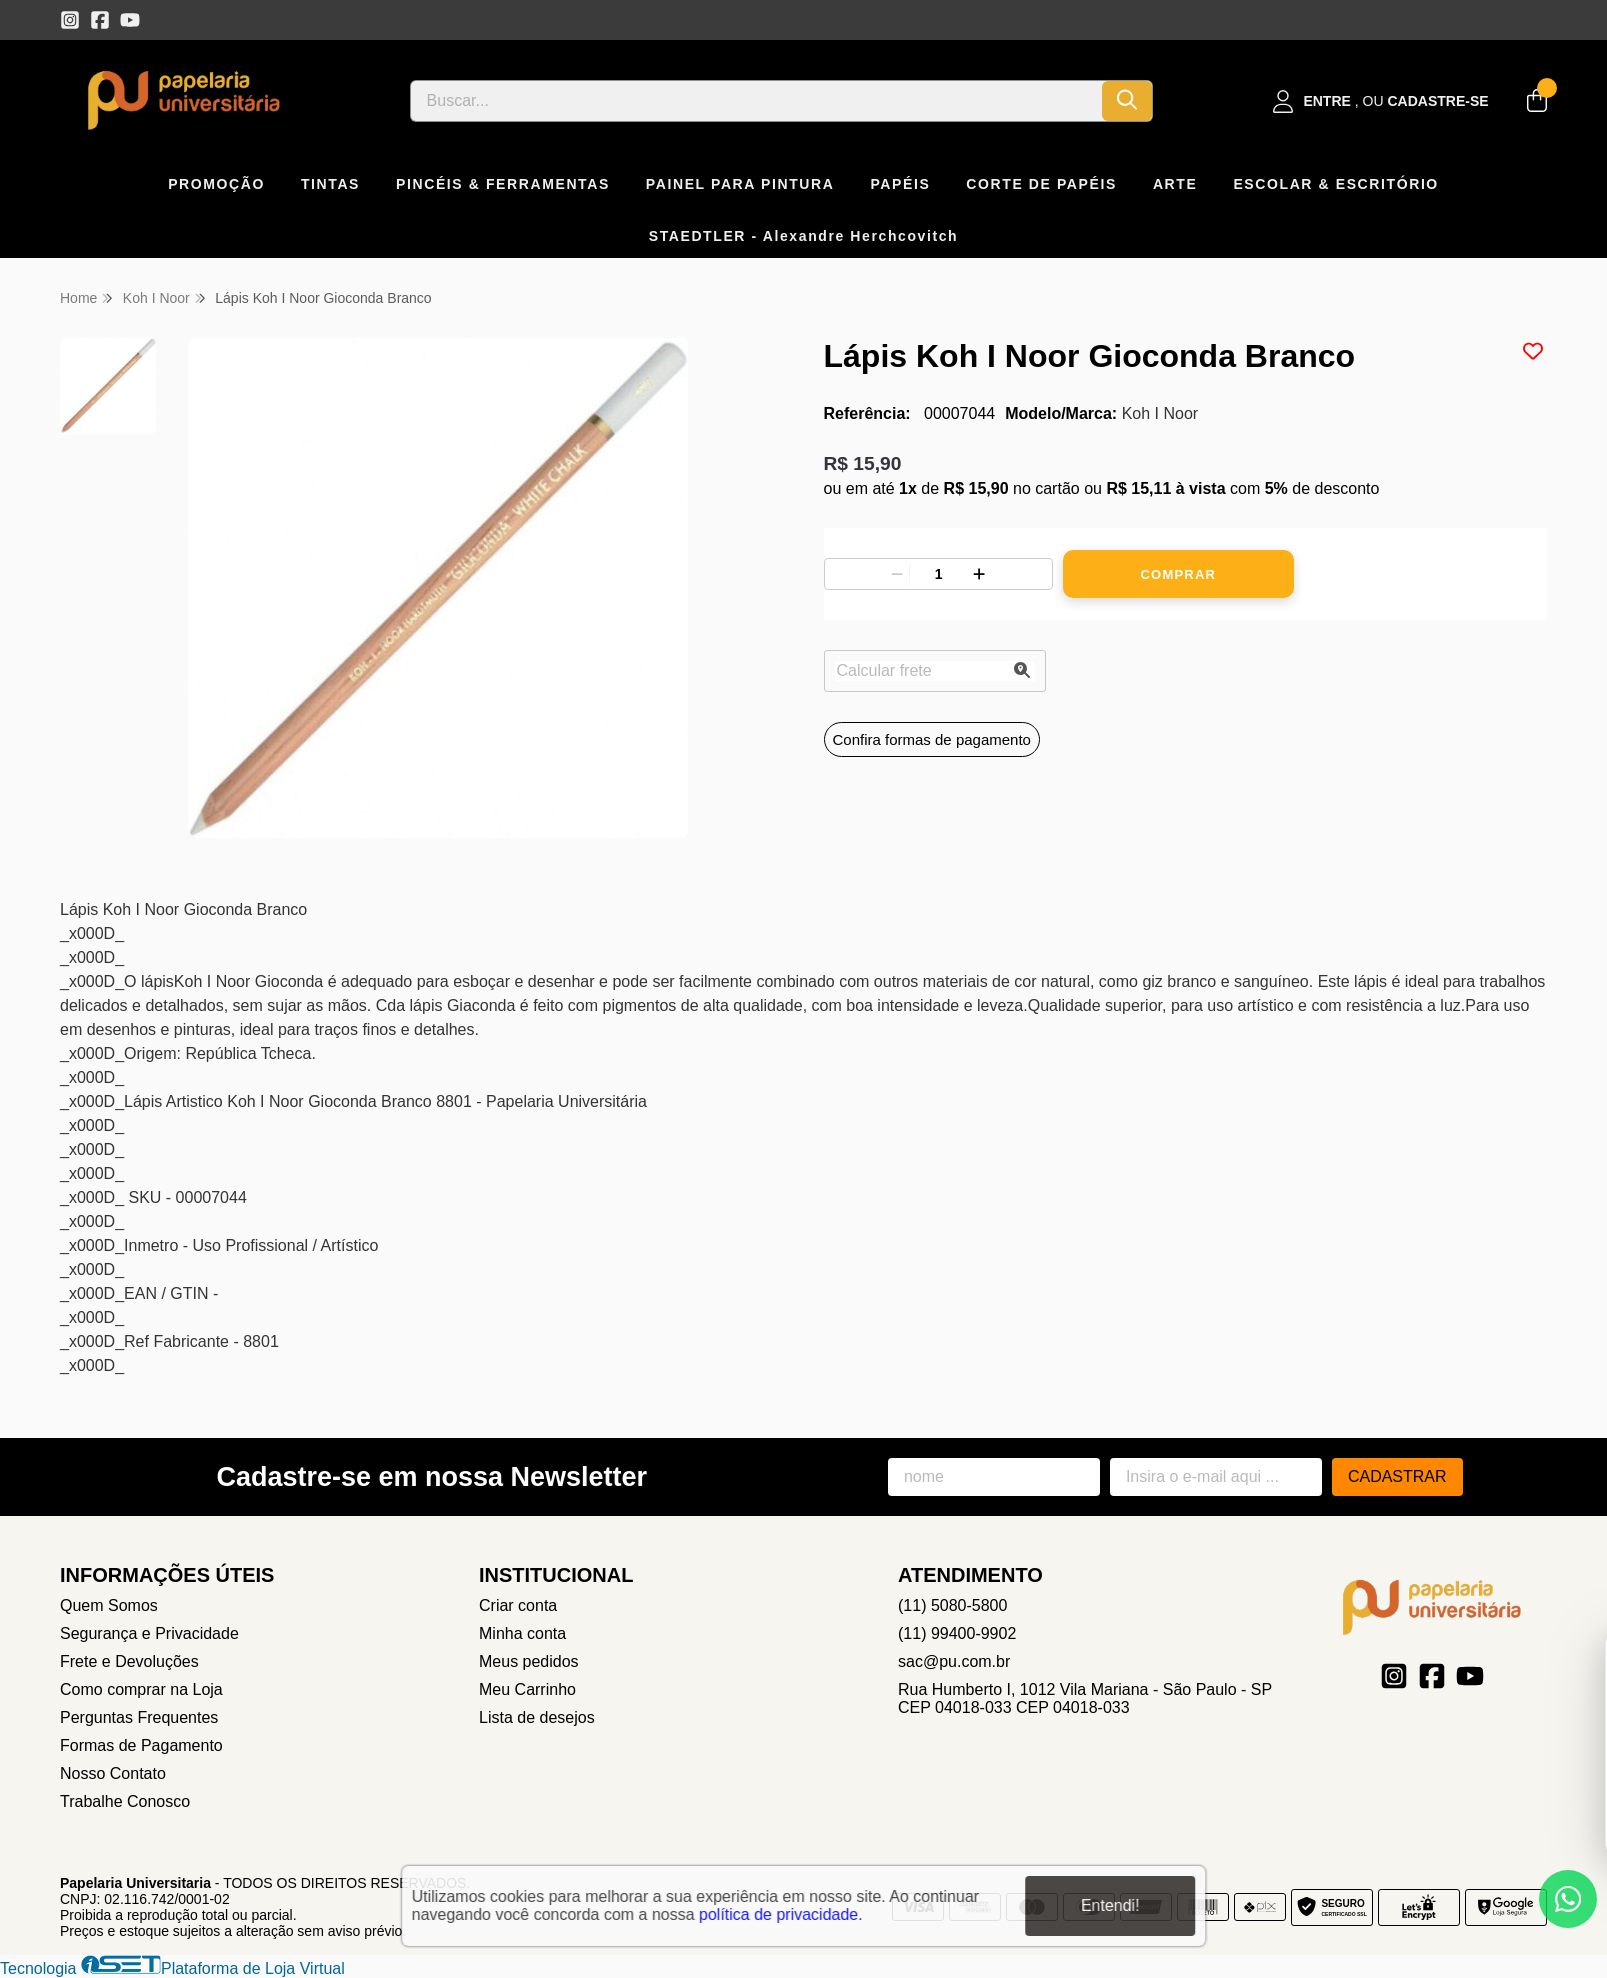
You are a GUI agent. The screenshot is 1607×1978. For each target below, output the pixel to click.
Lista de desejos (537, 1717)
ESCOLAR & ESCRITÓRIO (1335, 184)
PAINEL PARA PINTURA (740, 184)
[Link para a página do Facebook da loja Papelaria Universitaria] (100, 20)
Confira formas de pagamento (932, 739)
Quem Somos (109, 1605)
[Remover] (897, 574)
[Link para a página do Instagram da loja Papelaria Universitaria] (70, 20)
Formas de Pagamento (141, 1745)
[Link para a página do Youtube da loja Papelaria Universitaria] (130, 20)
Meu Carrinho (527, 1689)
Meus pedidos (529, 1661)
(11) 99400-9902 (957, 1633)
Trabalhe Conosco (125, 1801)
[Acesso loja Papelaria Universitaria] (1381, 101)
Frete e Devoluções (129, 1661)
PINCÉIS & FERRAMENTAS (503, 184)
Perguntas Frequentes (139, 1717)
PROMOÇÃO (216, 184)
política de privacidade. (781, 1914)
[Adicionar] (979, 574)
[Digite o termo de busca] (757, 101)
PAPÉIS (900, 184)
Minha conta (522, 1633)
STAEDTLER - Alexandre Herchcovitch (804, 236)
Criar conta (518, 1605)
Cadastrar (1397, 1476)
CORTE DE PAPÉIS (1041, 184)
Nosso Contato (113, 1773)
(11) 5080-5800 (952, 1605)
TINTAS (330, 184)
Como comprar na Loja (141, 1689)
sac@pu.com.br (954, 1661)
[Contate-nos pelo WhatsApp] (1568, 1899)
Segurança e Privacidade (149, 1633)
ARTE (1175, 184)
